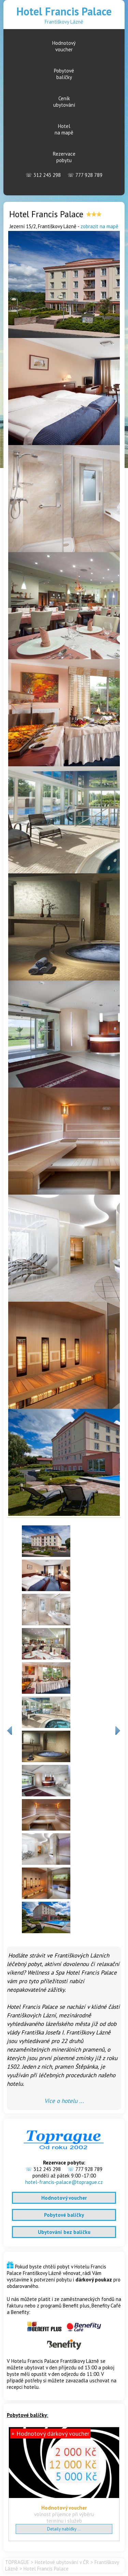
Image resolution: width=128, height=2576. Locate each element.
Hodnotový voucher (64, 2198)
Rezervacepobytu (64, 157)
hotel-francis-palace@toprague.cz (64, 2182)
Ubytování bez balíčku (64, 2232)
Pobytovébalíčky (64, 73)
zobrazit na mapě (99, 226)
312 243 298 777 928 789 (64, 175)
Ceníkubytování (64, 101)
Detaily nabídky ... (64, 2529)
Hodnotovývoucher (64, 46)
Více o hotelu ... (64, 2101)
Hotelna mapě (64, 129)
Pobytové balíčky (64, 2215)
